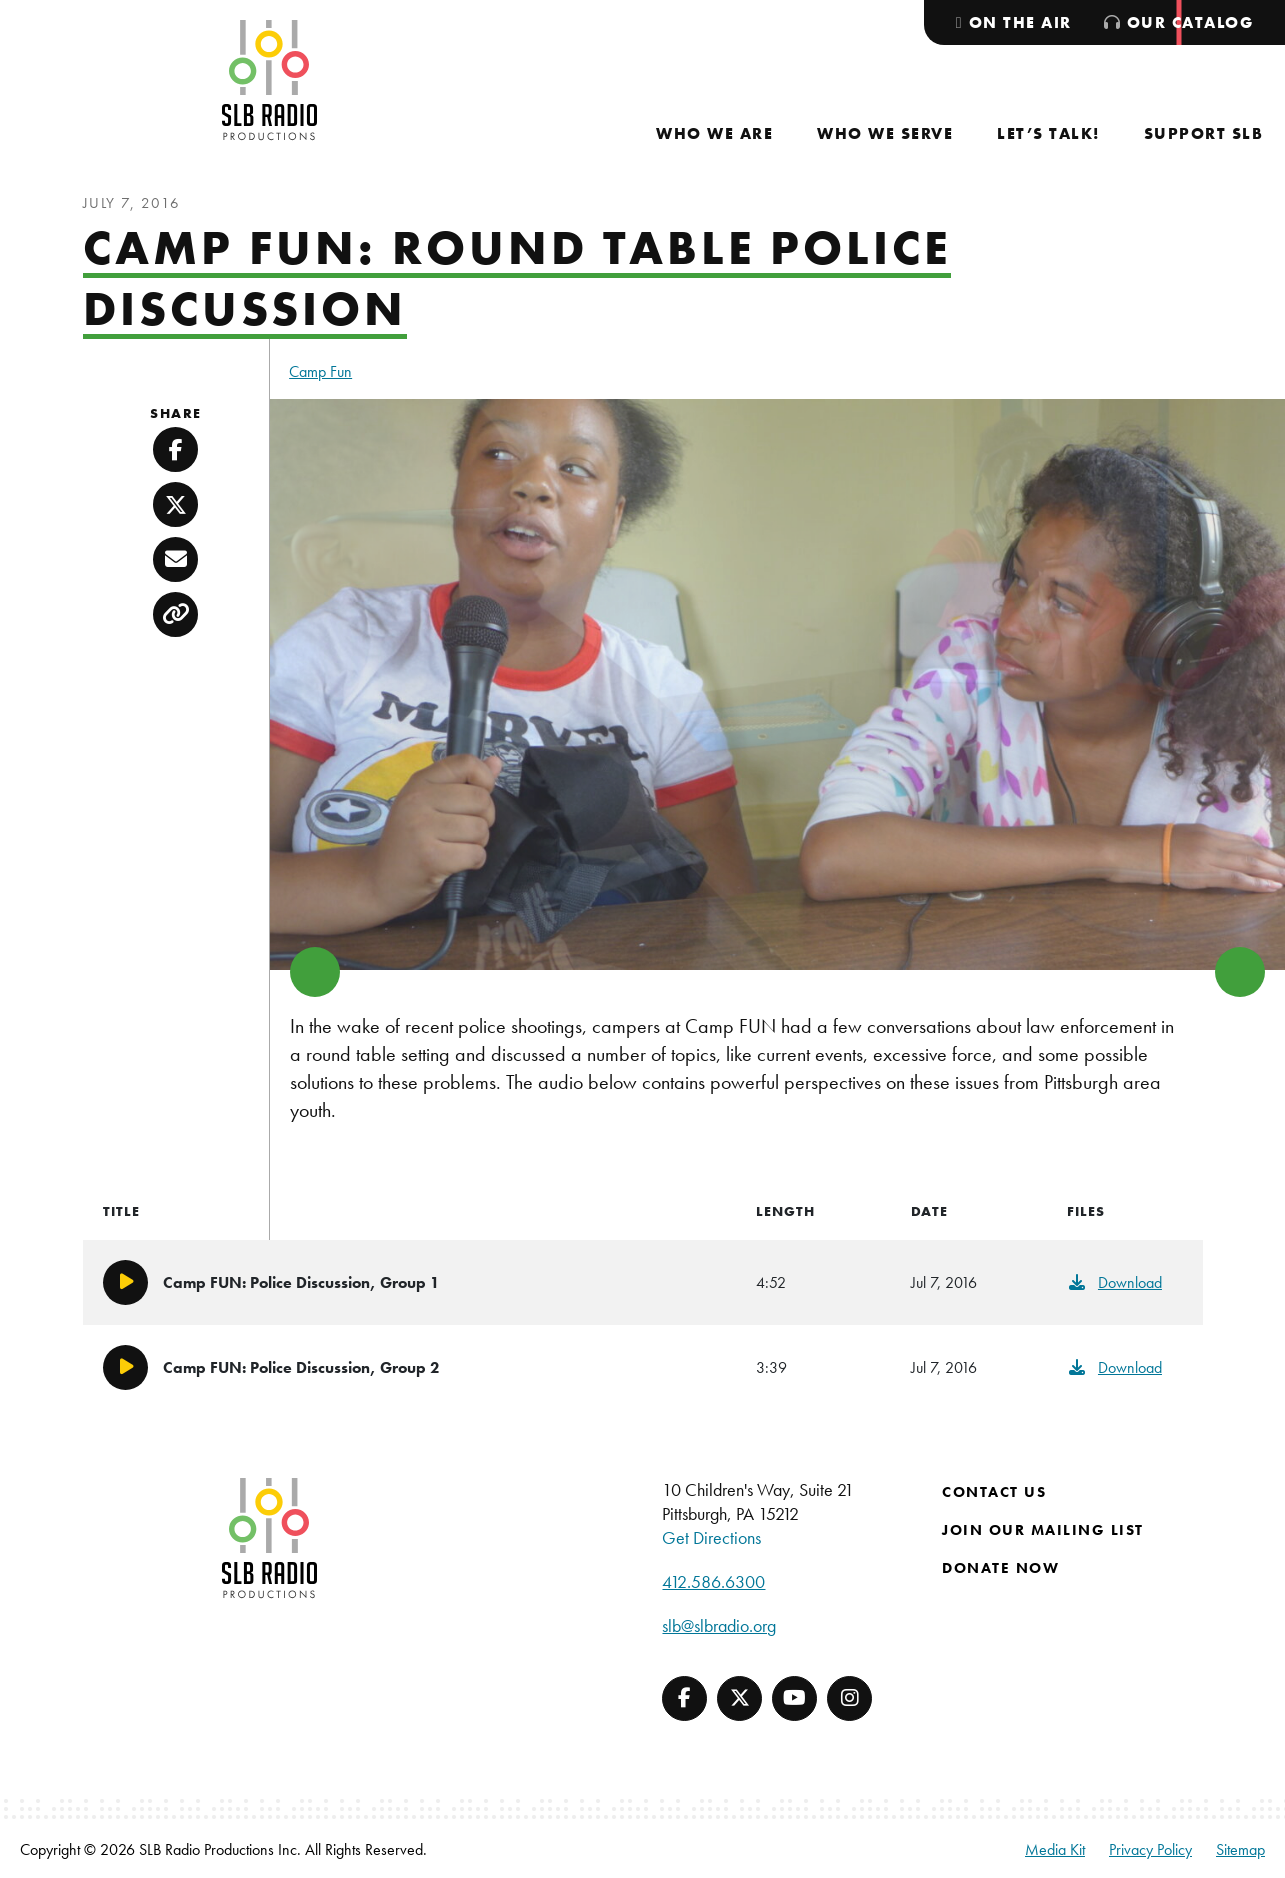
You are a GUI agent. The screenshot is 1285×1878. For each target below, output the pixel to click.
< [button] (315, 972)
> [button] (1240, 972)
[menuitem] (714, 133)
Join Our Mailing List (1043, 1530)
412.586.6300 (713, 1581)
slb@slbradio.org (719, 1625)
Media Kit (1055, 1849)
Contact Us (994, 1492)
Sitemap (1240, 1849)
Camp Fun (320, 371)
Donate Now (1000, 1568)
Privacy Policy (1150, 1849)
